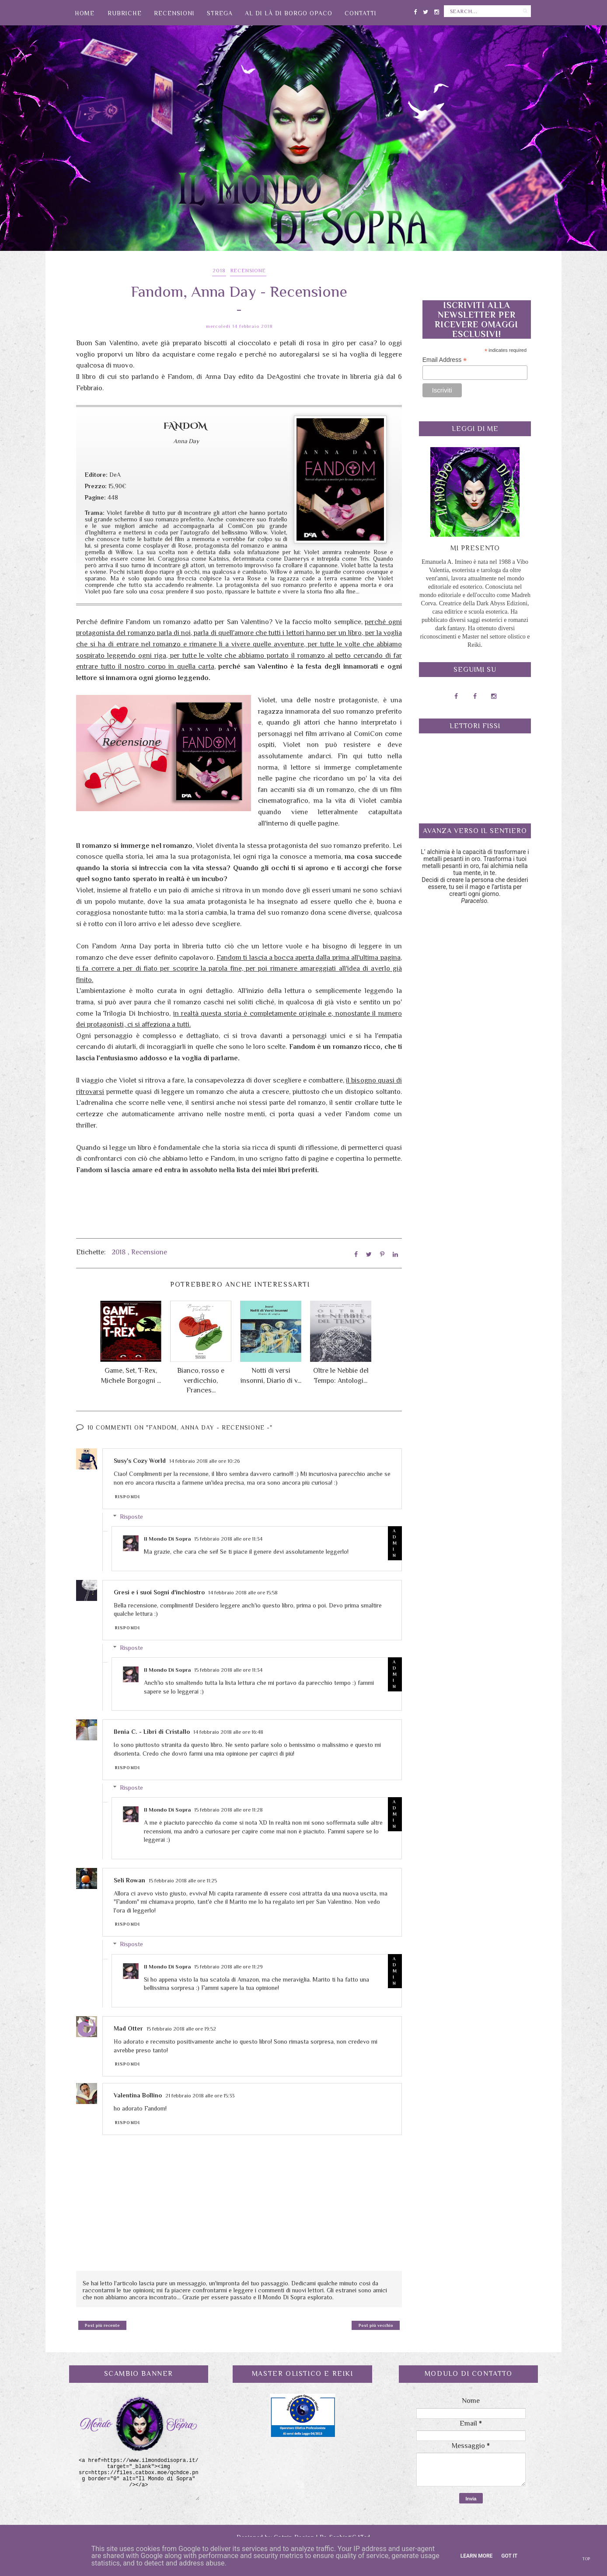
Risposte (131, 1516)
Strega (220, 13)
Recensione (248, 270)
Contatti (361, 13)
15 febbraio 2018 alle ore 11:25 (183, 1881)
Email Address (444, 360)
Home (84, 13)
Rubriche (125, 13)
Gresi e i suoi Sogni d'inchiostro (159, 1592)
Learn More (476, 2556)
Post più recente (102, 2325)
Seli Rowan (129, 1880)
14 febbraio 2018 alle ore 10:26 (204, 1461)
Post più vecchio (376, 2325)
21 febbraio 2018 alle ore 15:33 (199, 2096)
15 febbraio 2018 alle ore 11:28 (228, 1810)
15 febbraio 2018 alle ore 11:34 (228, 1539)
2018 (219, 270)
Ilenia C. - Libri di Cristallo (152, 1731)
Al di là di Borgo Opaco (288, 13)
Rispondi (127, 1496)
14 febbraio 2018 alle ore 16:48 (228, 1732)
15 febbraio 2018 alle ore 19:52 (181, 2029)
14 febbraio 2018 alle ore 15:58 (243, 1593)
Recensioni (174, 13)
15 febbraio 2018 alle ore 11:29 (228, 1967)
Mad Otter (128, 2028)
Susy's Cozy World (140, 1460)
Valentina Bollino (138, 2095)
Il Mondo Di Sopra (167, 1538)
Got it (509, 2556)
